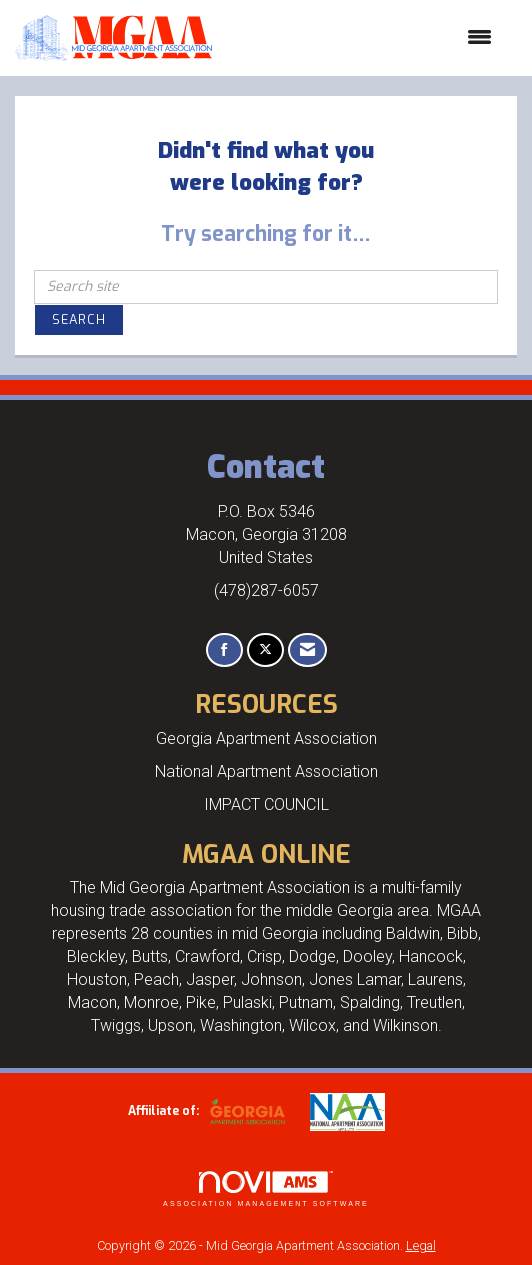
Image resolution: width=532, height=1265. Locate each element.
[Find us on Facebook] (224, 650)
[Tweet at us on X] (265, 650)
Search (79, 319)
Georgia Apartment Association (266, 738)
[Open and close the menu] (362, 38)
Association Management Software (266, 1189)
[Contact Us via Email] (307, 650)
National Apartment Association (266, 771)
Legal (421, 1245)
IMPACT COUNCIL (266, 804)
